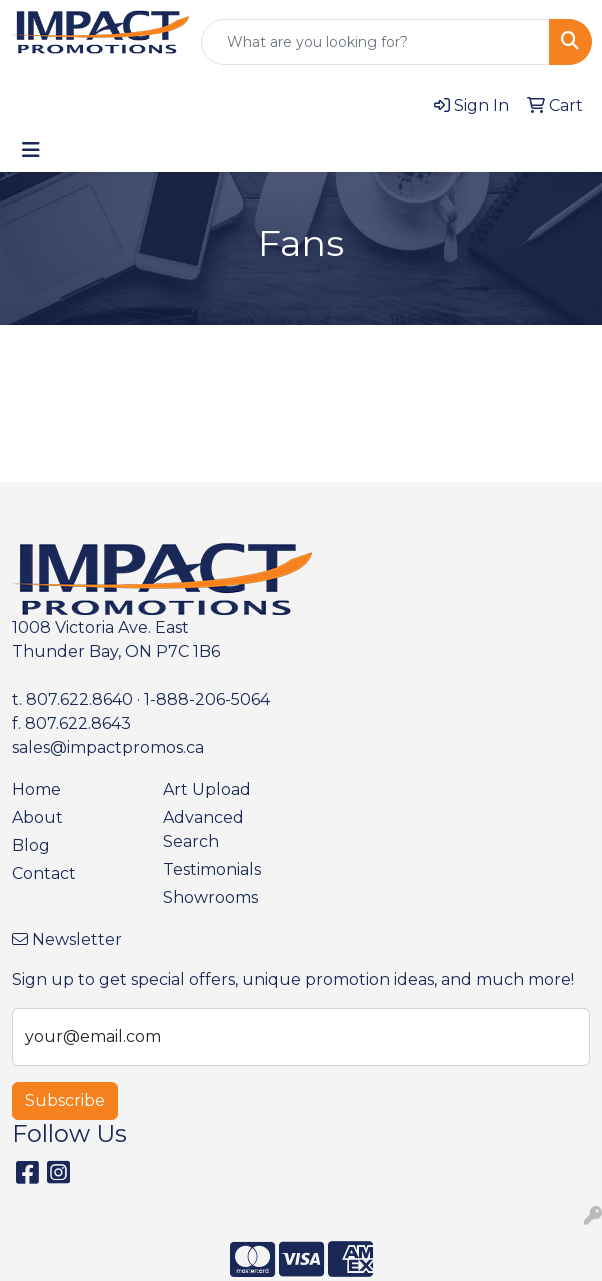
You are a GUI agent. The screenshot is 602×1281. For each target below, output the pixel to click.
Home (36, 789)
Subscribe (65, 1100)
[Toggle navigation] (31, 150)
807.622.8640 (79, 699)
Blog (31, 845)
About (37, 817)
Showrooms (210, 897)
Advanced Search (203, 829)
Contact (44, 873)
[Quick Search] (375, 42)
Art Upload (207, 789)
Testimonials (212, 869)
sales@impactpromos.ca (108, 747)
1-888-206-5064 (207, 699)
